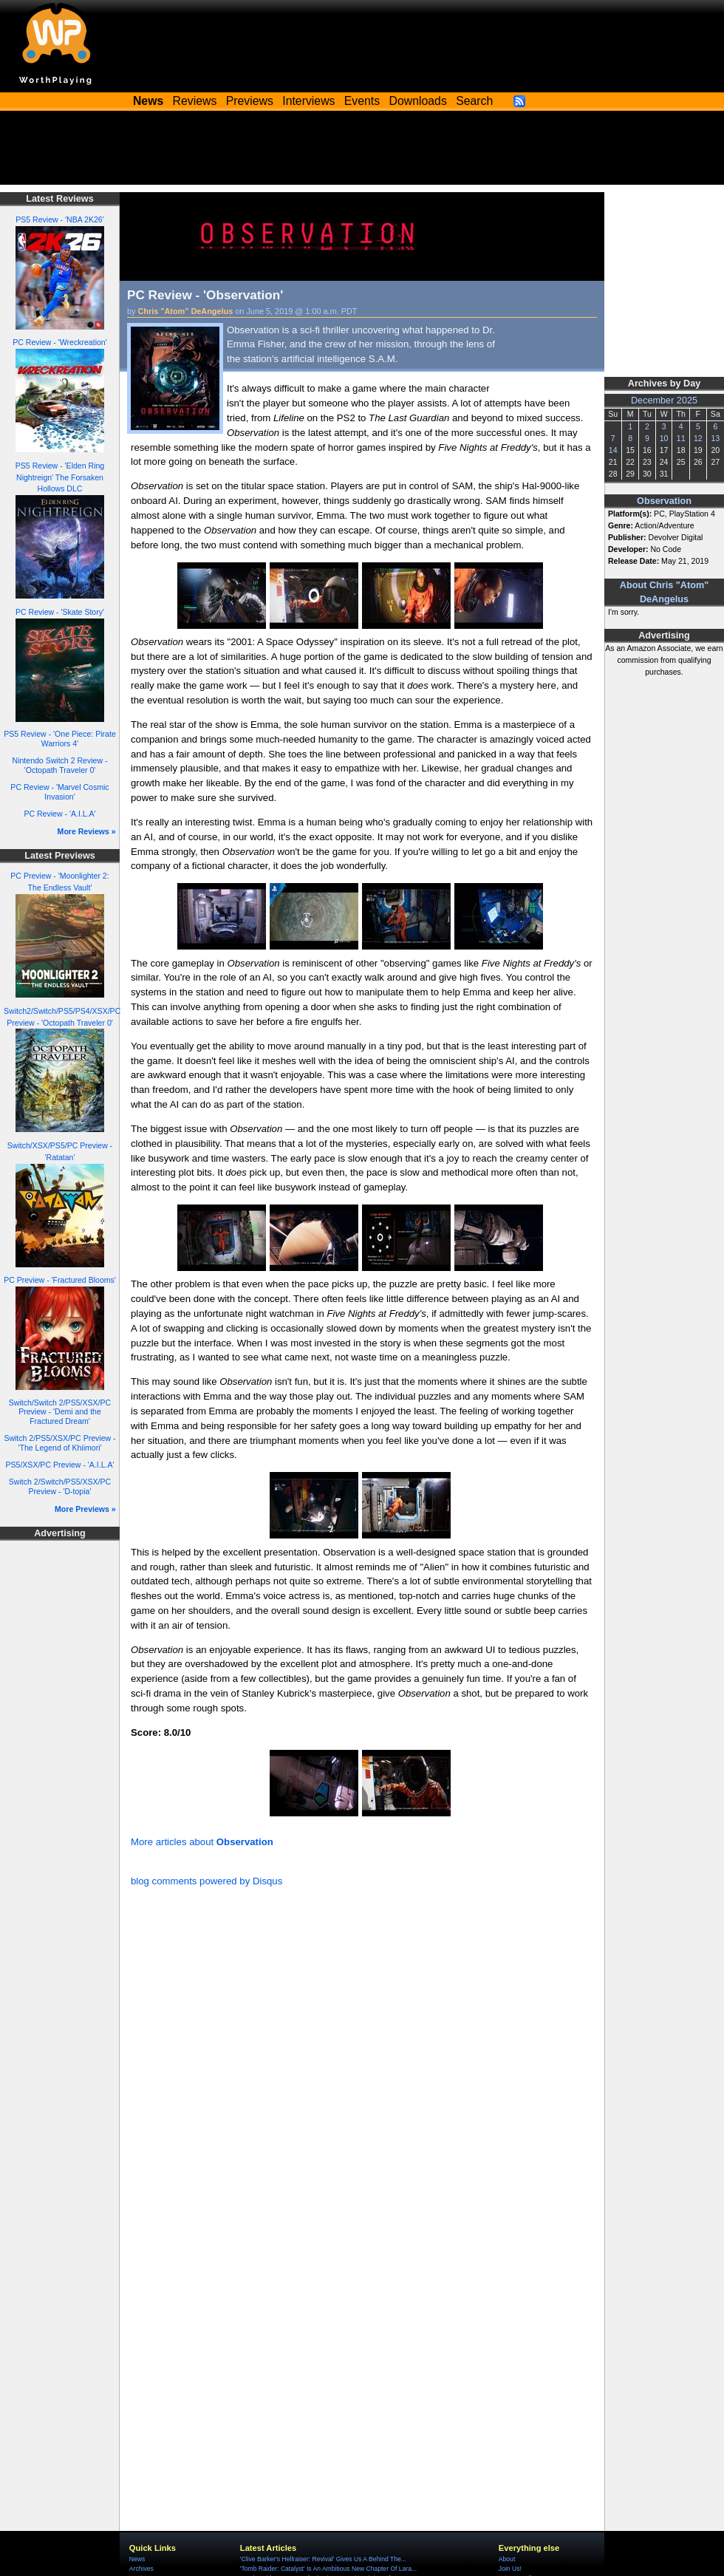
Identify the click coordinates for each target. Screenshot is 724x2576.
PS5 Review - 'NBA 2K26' (60, 219)
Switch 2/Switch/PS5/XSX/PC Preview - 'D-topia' (60, 1486)
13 (715, 438)
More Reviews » (87, 831)
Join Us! (510, 2568)
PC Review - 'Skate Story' (60, 611)
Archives (141, 2568)
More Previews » (85, 1509)
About (507, 2559)
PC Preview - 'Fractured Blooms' (60, 1279)
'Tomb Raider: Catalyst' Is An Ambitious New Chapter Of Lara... (328, 2568)
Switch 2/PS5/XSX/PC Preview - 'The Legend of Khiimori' (59, 1443)
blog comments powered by (206, 1881)
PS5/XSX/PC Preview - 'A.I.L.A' (59, 1464)
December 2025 (664, 400)
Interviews (308, 101)
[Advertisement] (362, 151)
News (137, 2559)
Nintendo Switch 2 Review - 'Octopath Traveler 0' (60, 765)
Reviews (195, 101)
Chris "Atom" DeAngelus (185, 311)
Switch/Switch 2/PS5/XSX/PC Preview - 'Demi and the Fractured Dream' (60, 1411)
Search (474, 101)
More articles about (202, 1841)
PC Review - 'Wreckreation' (60, 342)
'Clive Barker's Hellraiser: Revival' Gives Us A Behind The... (323, 2559)
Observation (664, 501)
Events (362, 101)
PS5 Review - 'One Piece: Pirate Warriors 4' (60, 738)
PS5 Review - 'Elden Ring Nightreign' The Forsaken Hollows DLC (60, 477)
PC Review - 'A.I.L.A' (59, 813)
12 (698, 438)
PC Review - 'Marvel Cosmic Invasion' (59, 792)
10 (664, 438)
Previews (249, 101)
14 (613, 450)
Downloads (418, 101)
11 (681, 438)
